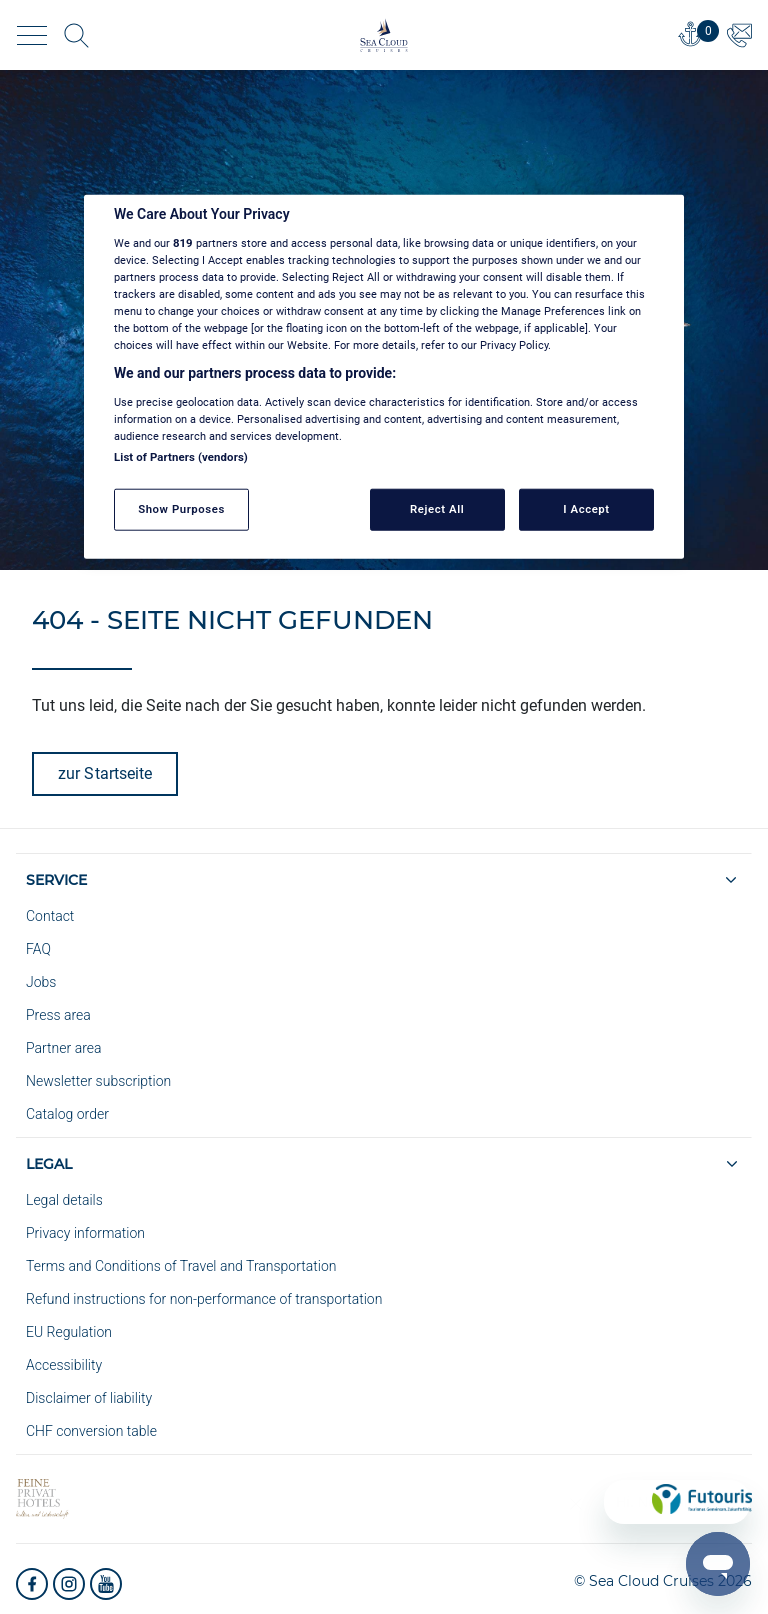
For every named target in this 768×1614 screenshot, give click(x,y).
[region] (384, 377)
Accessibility (64, 1365)
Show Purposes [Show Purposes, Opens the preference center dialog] (181, 509)
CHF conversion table (91, 1431)
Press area (58, 1015)
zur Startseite (105, 773)
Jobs (41, 982)
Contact (50, 916)
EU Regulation (69, 1332)
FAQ (38, 949)
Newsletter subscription (98, 1081)
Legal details (64, 1200)
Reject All (437, 509)
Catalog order (67, 1114)
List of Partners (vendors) (181, 457)
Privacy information (85, 1233)
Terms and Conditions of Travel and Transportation (181, 1266)
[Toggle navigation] (32, 35)
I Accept (586, 509)
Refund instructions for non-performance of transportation (204, 1299)
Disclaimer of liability (89, 1398)
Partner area (63, 1048)
